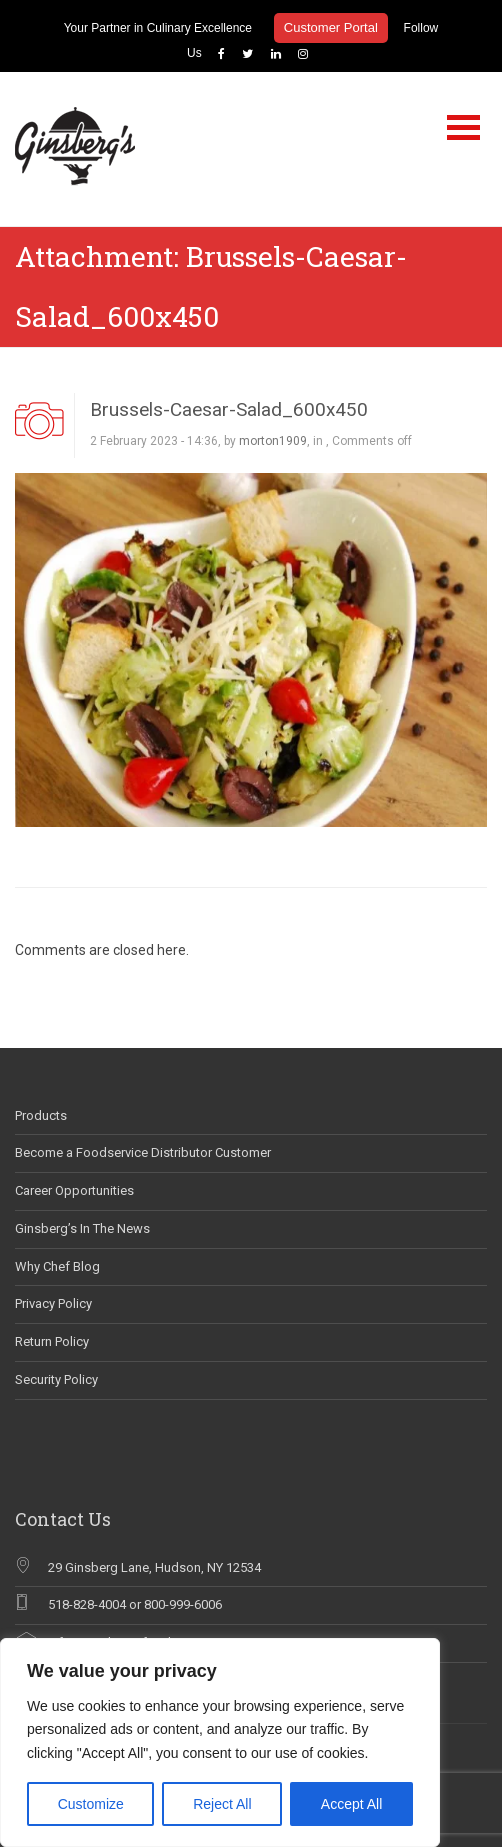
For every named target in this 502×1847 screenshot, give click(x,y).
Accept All (351, 1804)
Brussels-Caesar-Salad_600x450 (229, 409)
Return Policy (52, 1341)
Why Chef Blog (57, 1266)
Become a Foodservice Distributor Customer (143, 1152)
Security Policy (56, 1379)
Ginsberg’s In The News (82, 1228)
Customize (91, 1804)
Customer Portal (331, 27)
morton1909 (273, 441)
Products (41, 1115)
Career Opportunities (74, 1190)
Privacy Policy (53, 1303)
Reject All (222, 1804)
